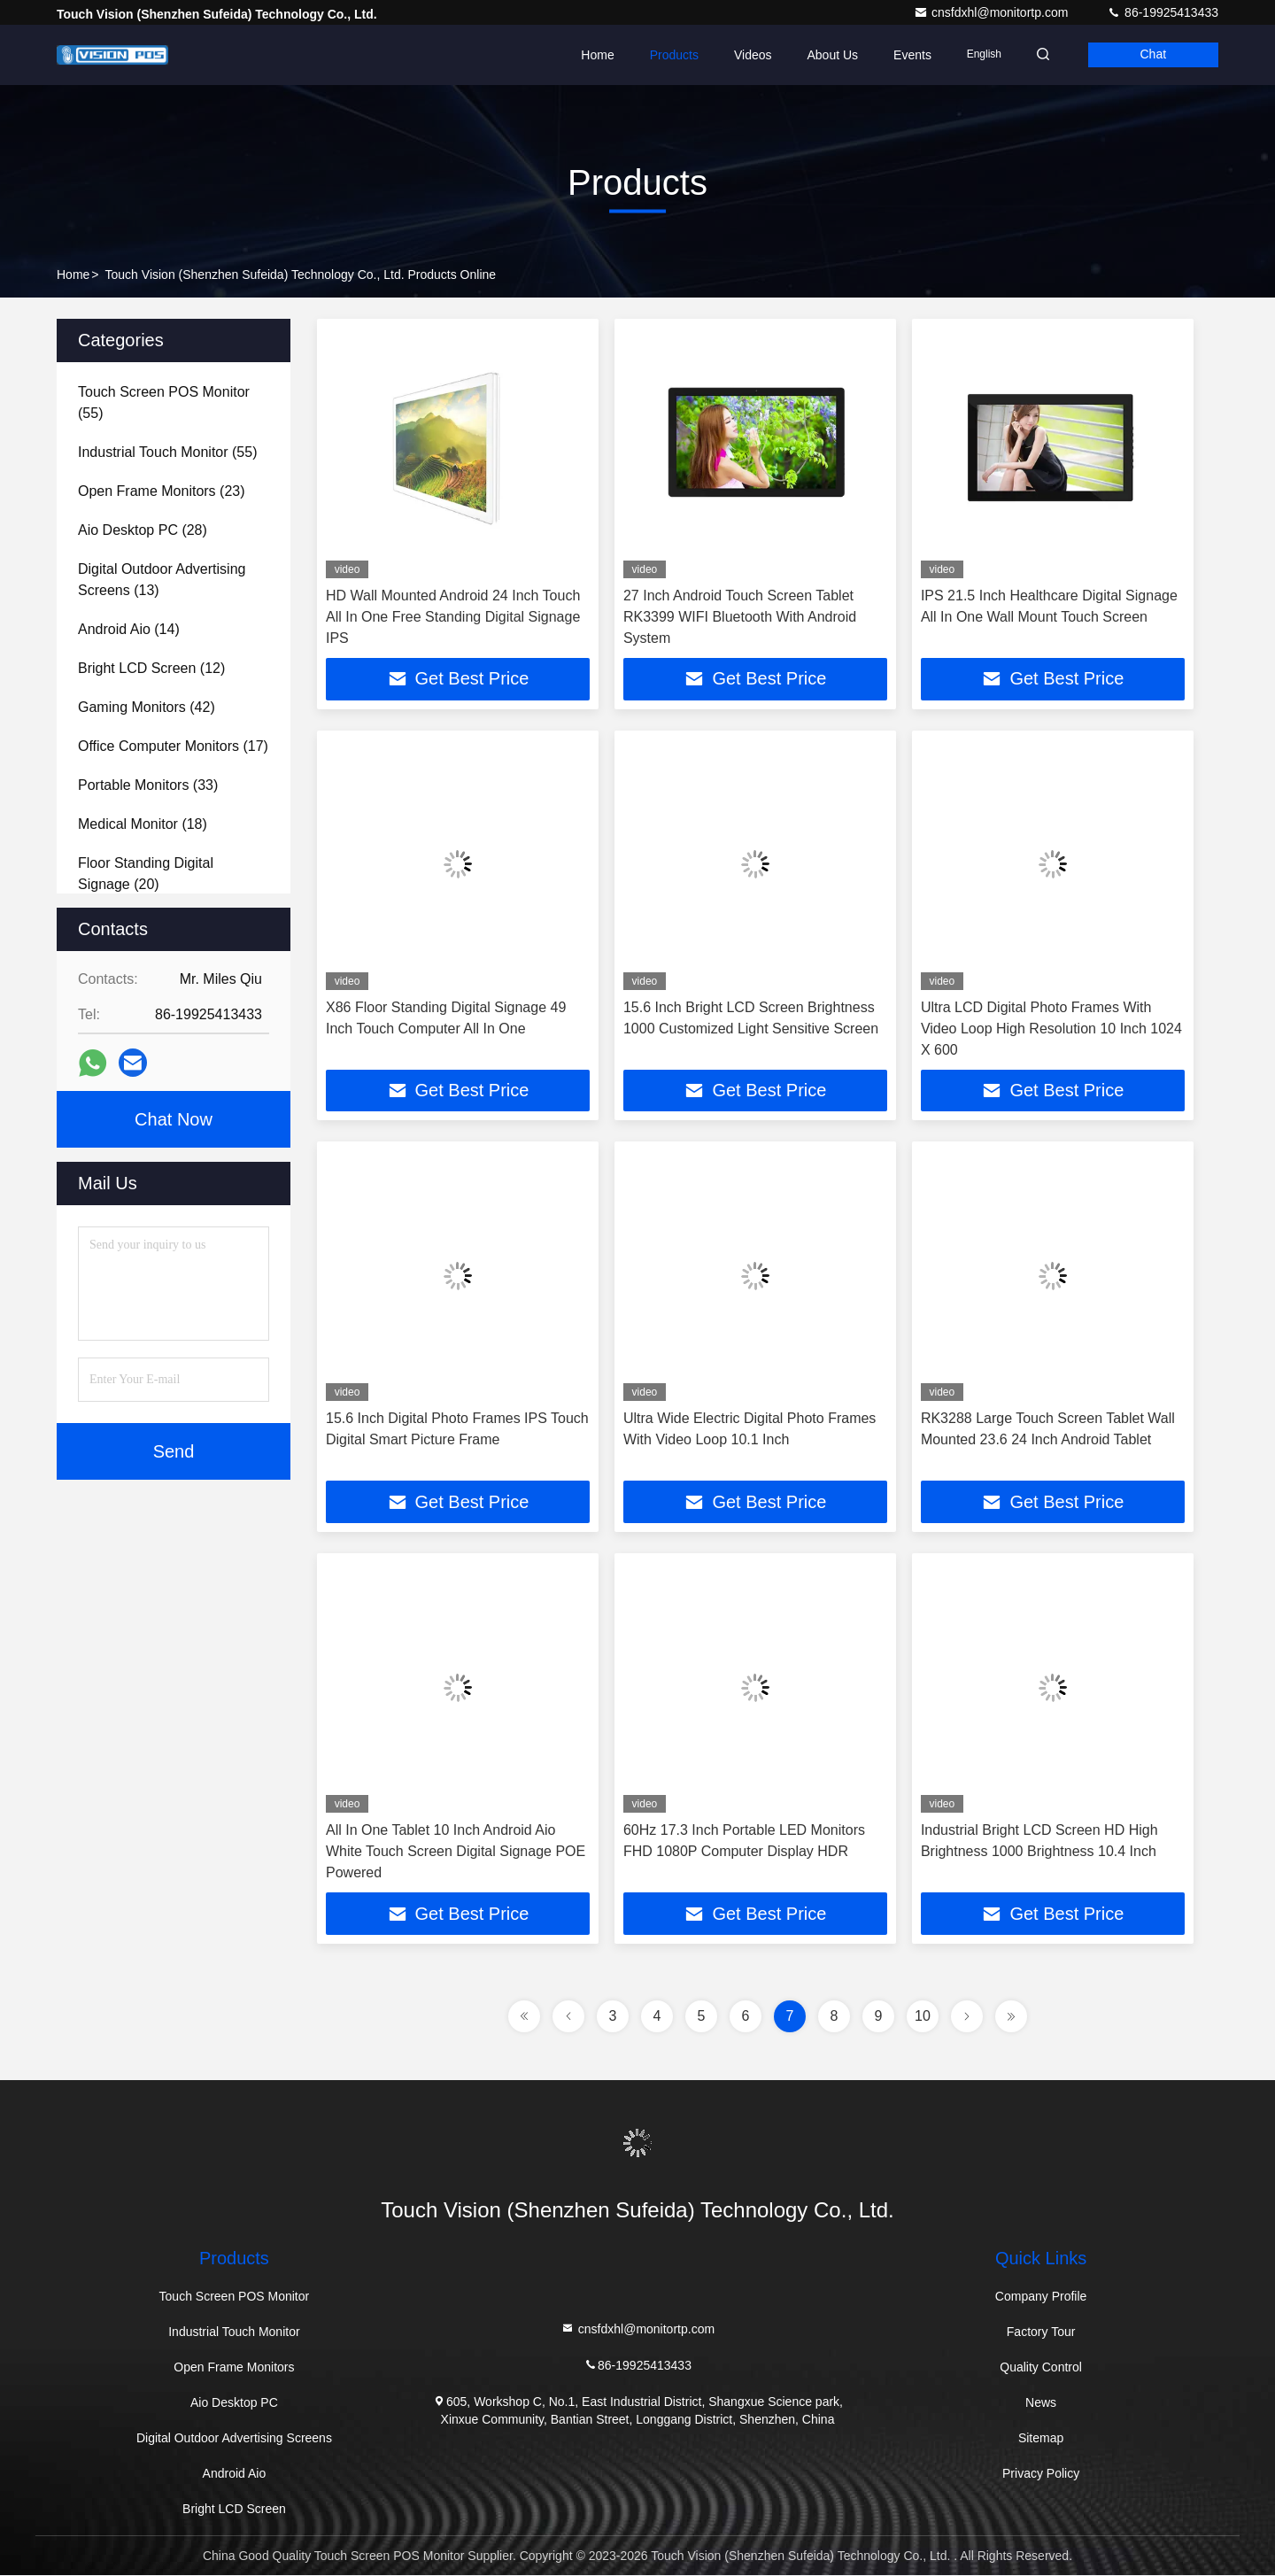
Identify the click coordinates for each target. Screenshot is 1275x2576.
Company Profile (1041, 2297)
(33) (148, 785)
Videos (748, 55)
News (1040, 2403)
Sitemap (1040, 2439)
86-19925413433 (1162, 12)
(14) (129, 629)
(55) (164, 402)
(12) (151, 668)
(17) (173, 746)
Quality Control (1041, 2368)
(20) (145, 873)
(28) (142, 530)
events (907, 55)
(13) (161, 579)
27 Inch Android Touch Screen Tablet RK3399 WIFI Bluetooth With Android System (739, 617)
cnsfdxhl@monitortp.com (992, 12)
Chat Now (173, 1119)
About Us (827, 55)
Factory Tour (1041, 2332)
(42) (146, 707)
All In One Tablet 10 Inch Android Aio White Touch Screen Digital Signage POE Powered (455, 1852)
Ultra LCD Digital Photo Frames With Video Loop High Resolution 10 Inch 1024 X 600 (1051, 1028)
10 (923, 2016)
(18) (142, 824)
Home (592, 55)
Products (668, 55)
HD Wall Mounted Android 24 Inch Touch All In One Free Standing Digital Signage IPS (453, 617)
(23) (161, 491)
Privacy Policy (1040, 2474)
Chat (1152, 55)
